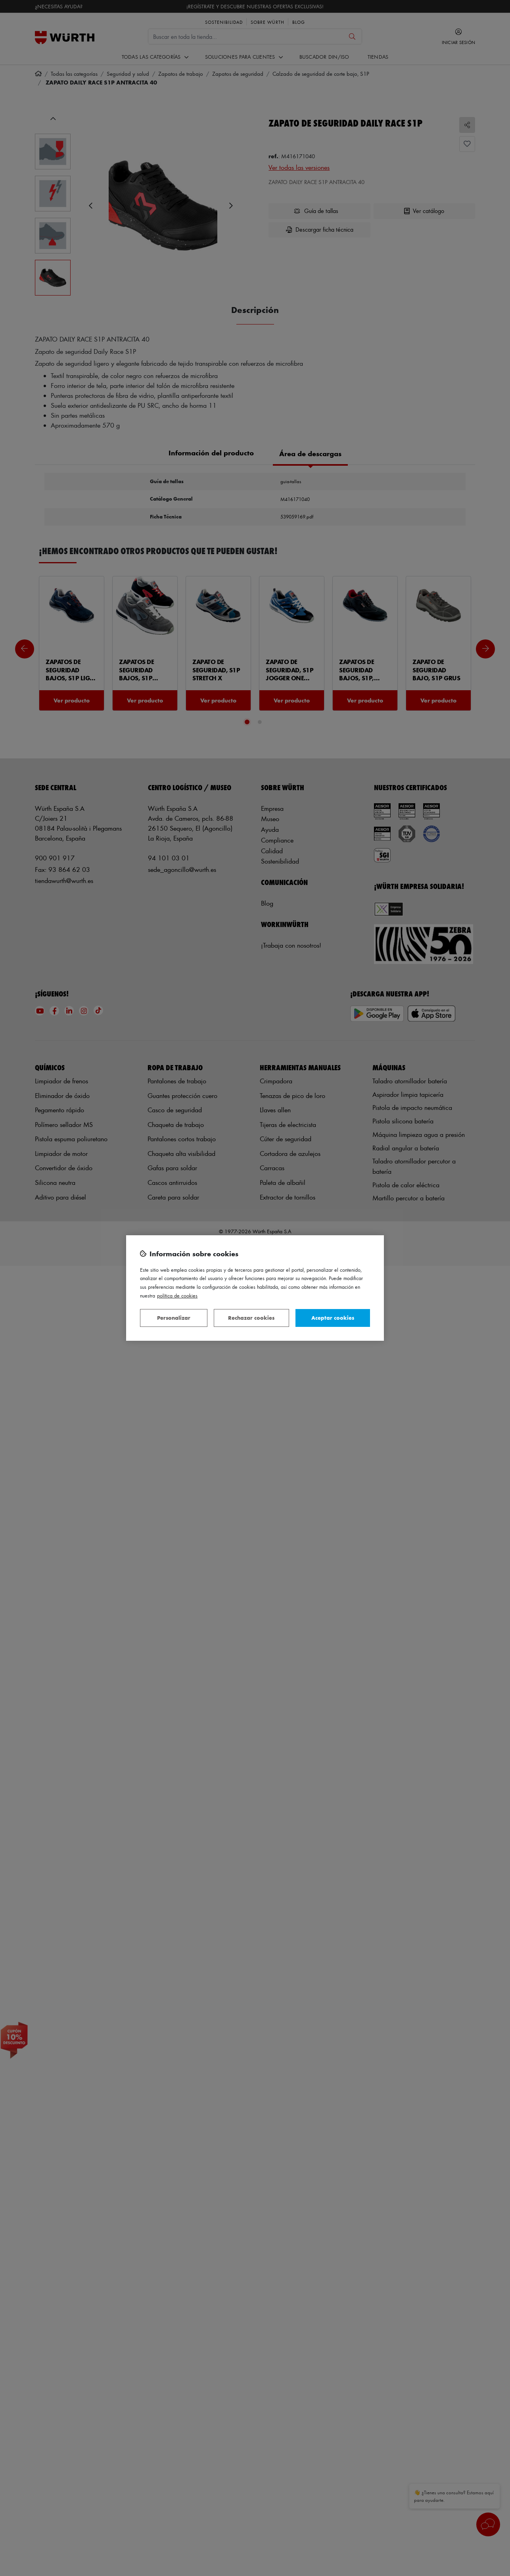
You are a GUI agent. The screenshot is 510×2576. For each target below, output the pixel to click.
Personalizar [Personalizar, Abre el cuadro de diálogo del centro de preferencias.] (173, 1317)
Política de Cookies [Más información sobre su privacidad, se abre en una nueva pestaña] (177, 1295)
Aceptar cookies (332, 1317)
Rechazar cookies (251, 1317)
